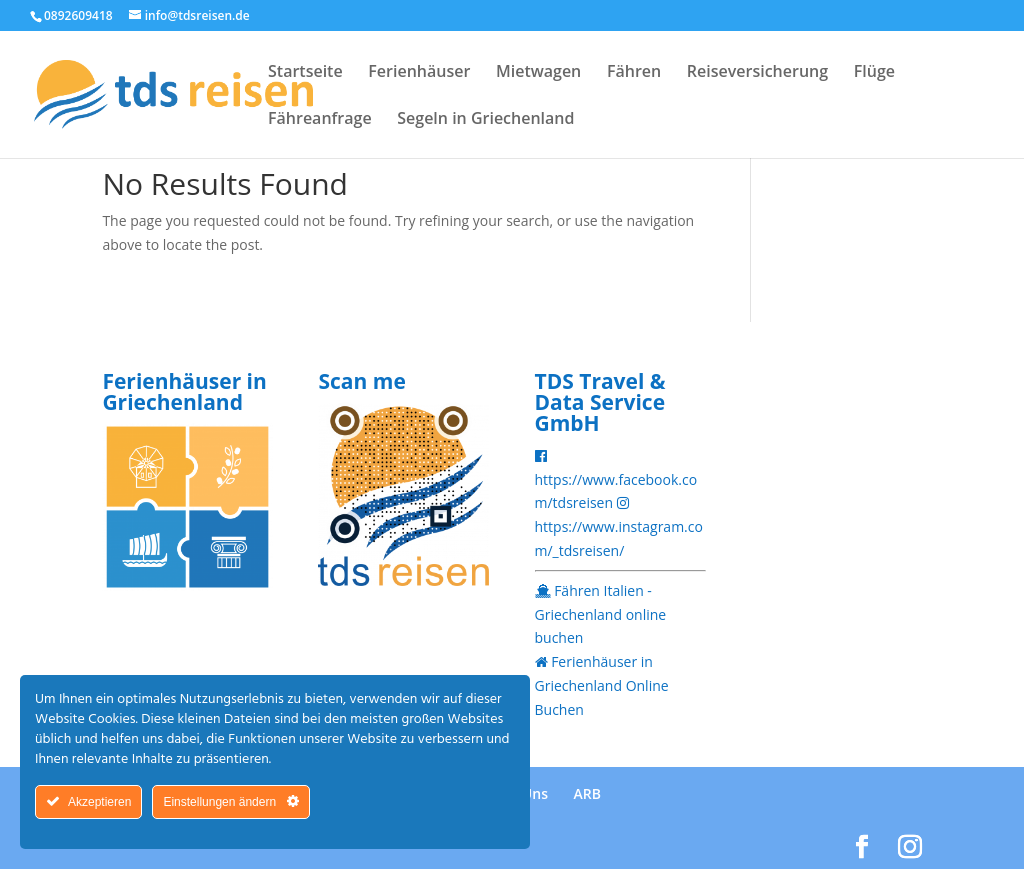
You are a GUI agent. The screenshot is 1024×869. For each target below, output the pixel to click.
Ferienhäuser (419, 73)
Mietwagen (538, 73)
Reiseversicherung (757, 73)
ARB (587, 793)
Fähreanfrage (320, 120)
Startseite (305, 73)
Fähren (634, 73)
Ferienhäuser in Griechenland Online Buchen (602, 685)
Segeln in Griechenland (485, 120)
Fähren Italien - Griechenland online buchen (601, 614)
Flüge (874, 73)
